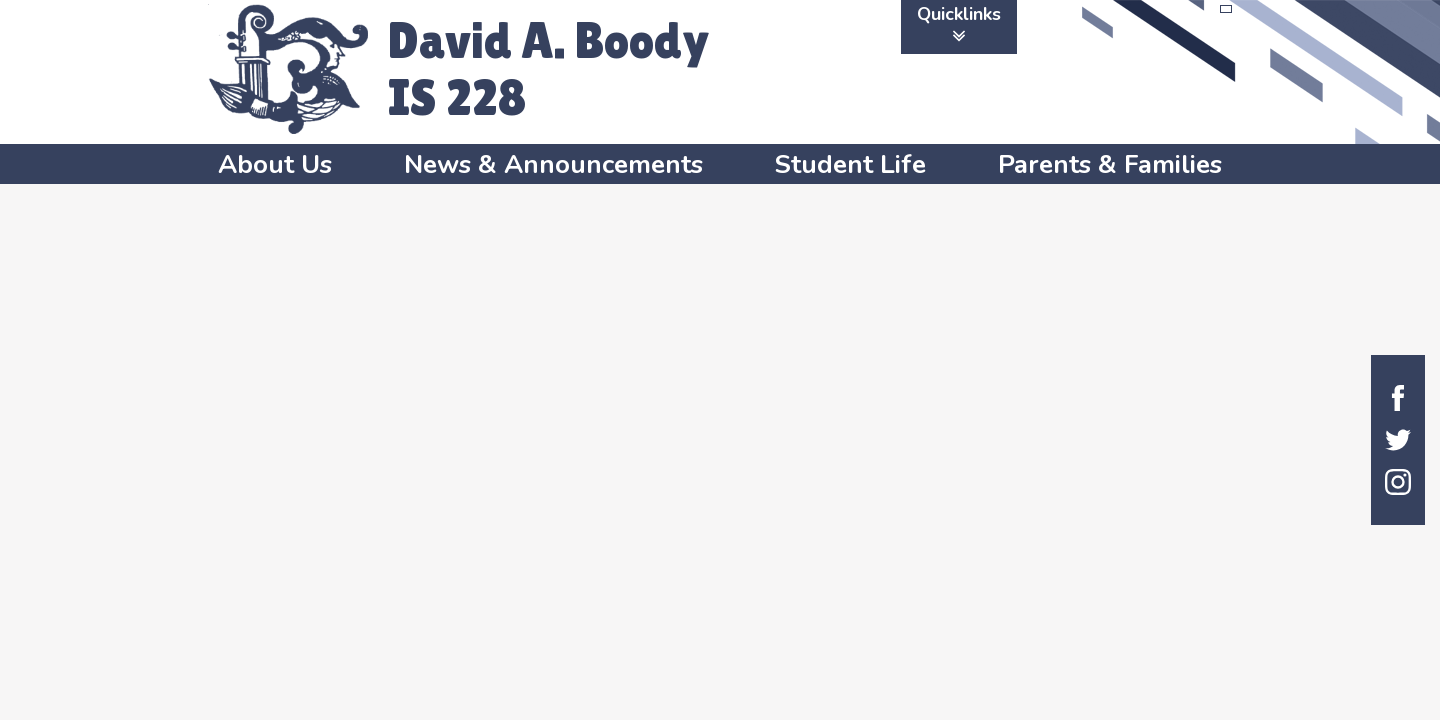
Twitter (1398, 440)
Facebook (1398, 398)
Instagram (1398, 482)
